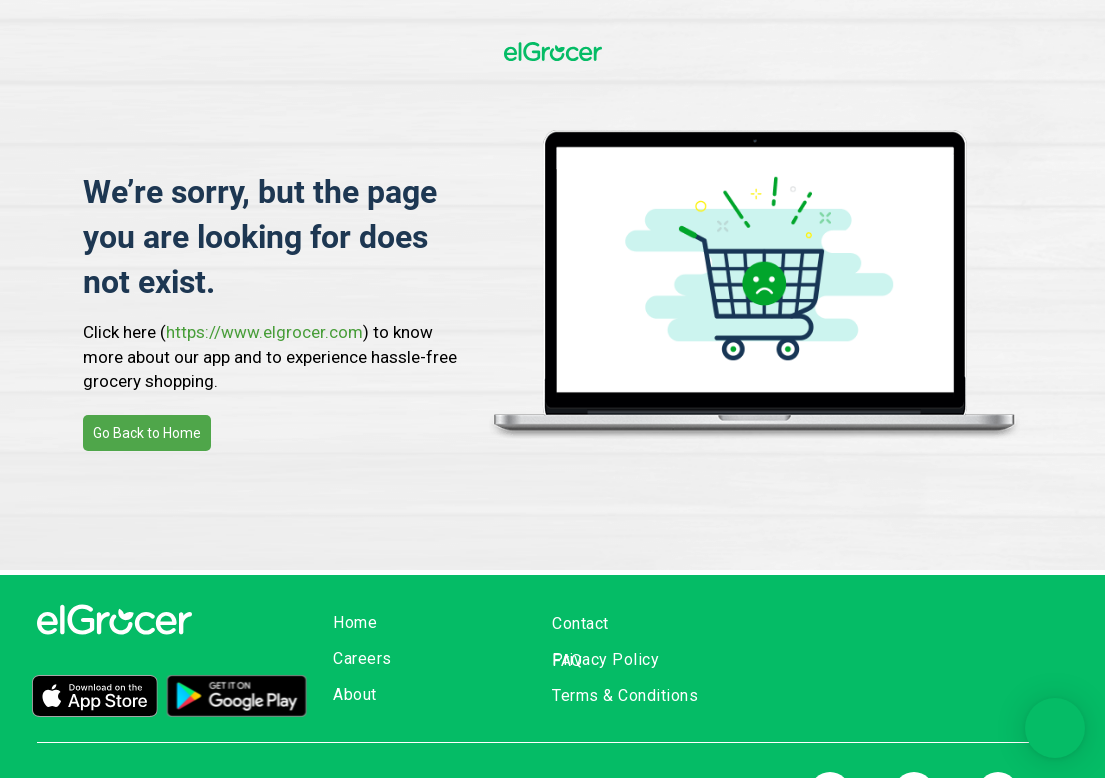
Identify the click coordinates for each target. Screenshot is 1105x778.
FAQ (567, 660)
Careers (362, 658)
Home (355, 622)
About (355, 694)
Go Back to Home (147, 433)
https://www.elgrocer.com (264, 332)
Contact (580, 623)
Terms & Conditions (625, 695)
